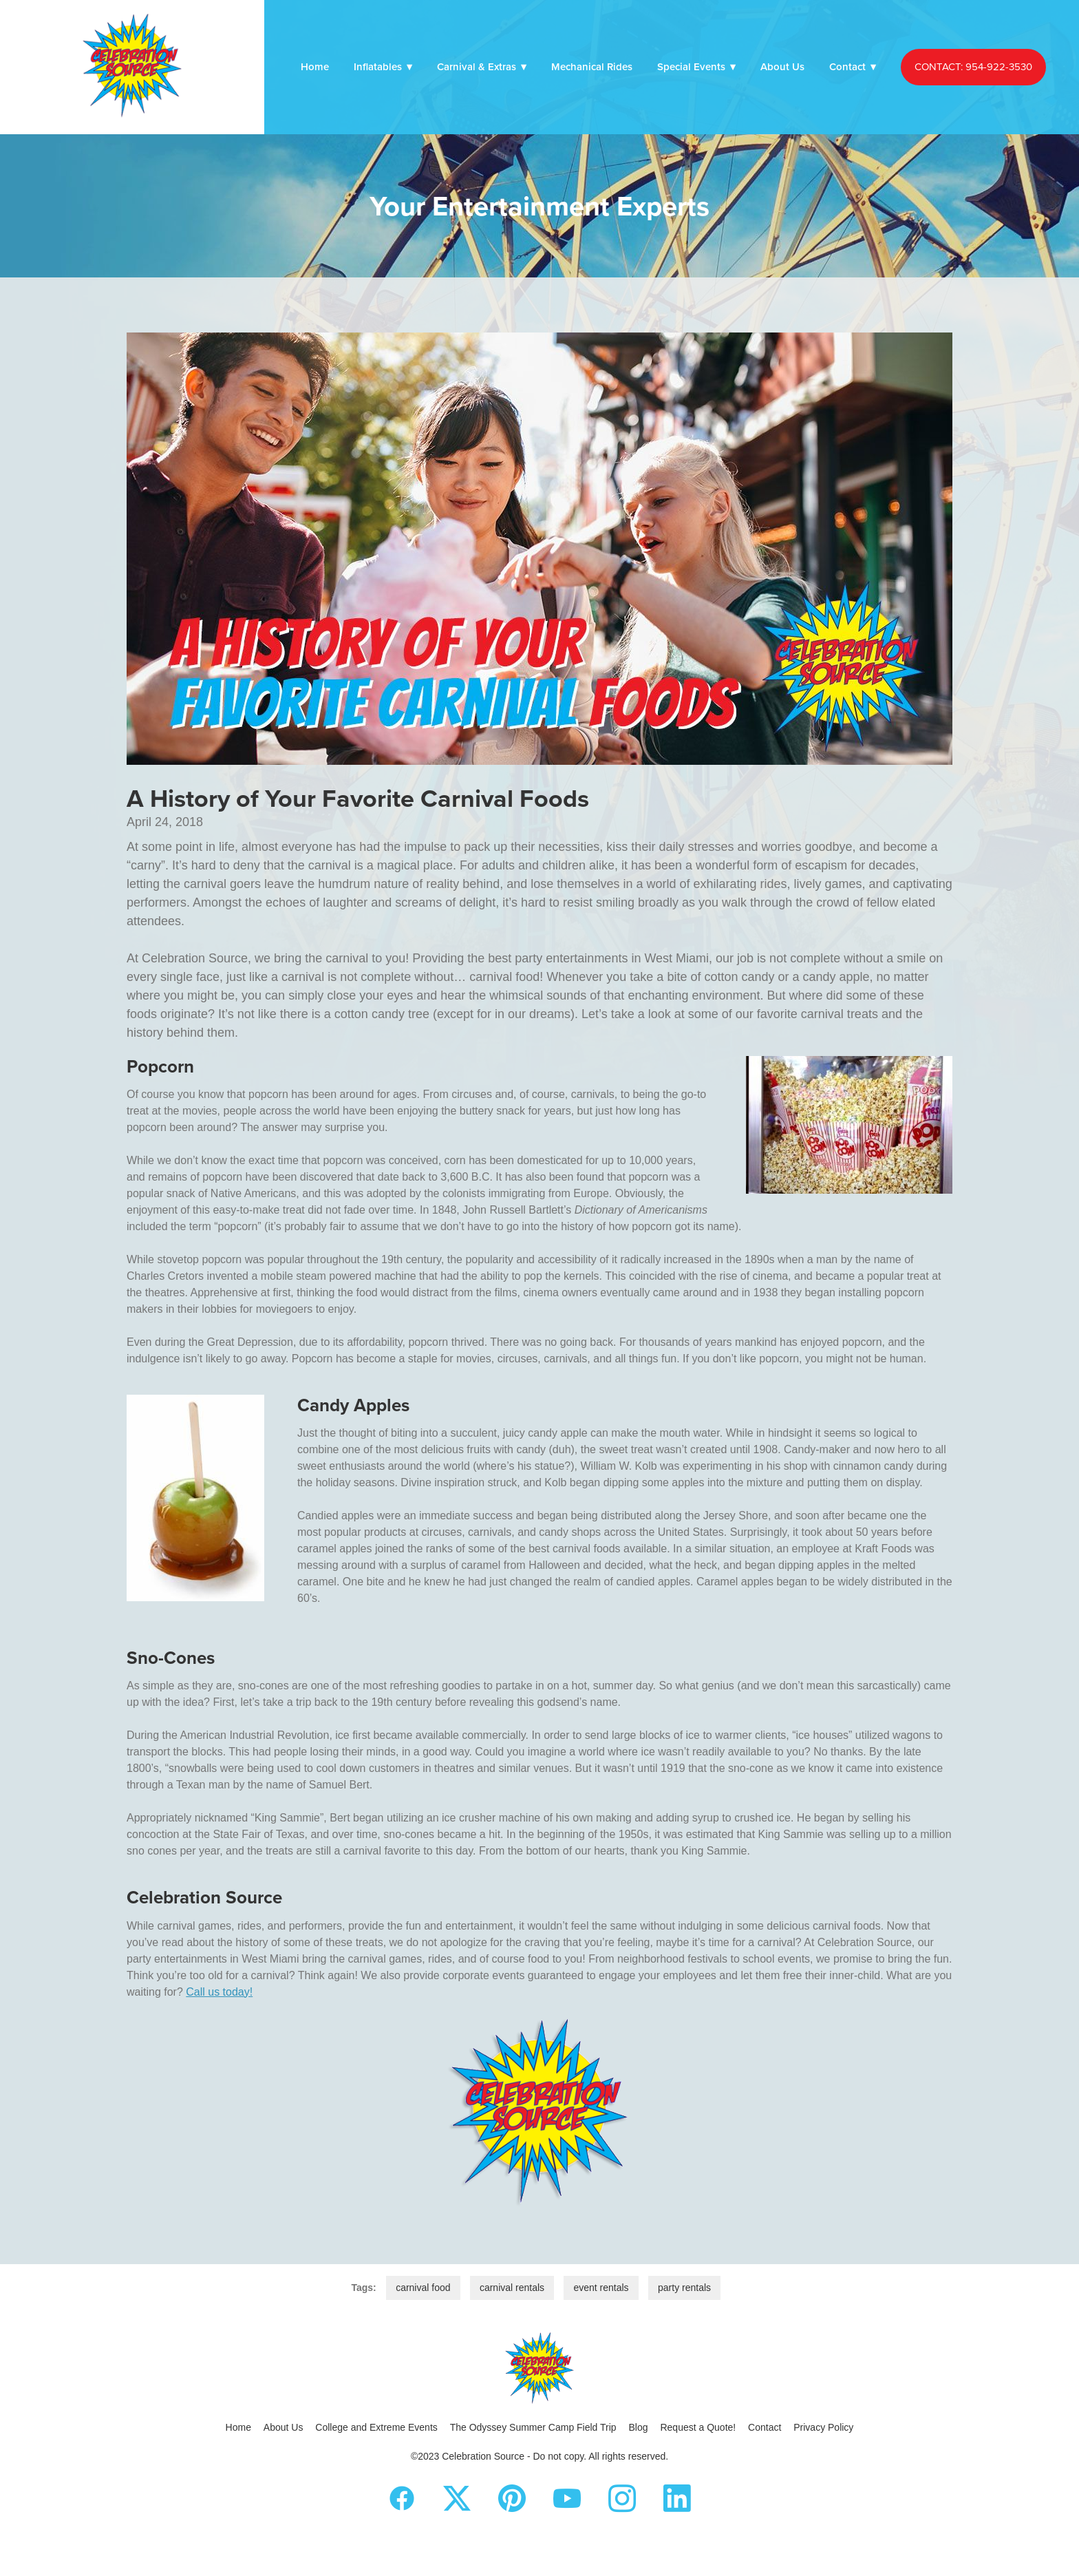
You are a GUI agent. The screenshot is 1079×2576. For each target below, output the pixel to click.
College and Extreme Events (376, 2427)
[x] (457, 2499)
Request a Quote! (698, 2427)
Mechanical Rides (591, 66)
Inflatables (383, 66)
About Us (782, 66)
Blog (638, 2427)
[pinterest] (512, 2499)
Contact (852, 66)
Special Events (696, 66)
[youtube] (567, 2499)
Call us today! (219, 1992)
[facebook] (402, 2499)
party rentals (684, 2287)
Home (315, 66)
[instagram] (622, 2499)
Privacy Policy (823, 2427)
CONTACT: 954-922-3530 (973, 66)
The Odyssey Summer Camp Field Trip (533, 2427)
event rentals (600, 2287)
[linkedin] (677, 2499)
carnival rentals (512, 2287)
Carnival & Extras (481, 66)
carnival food (423, 2287)
